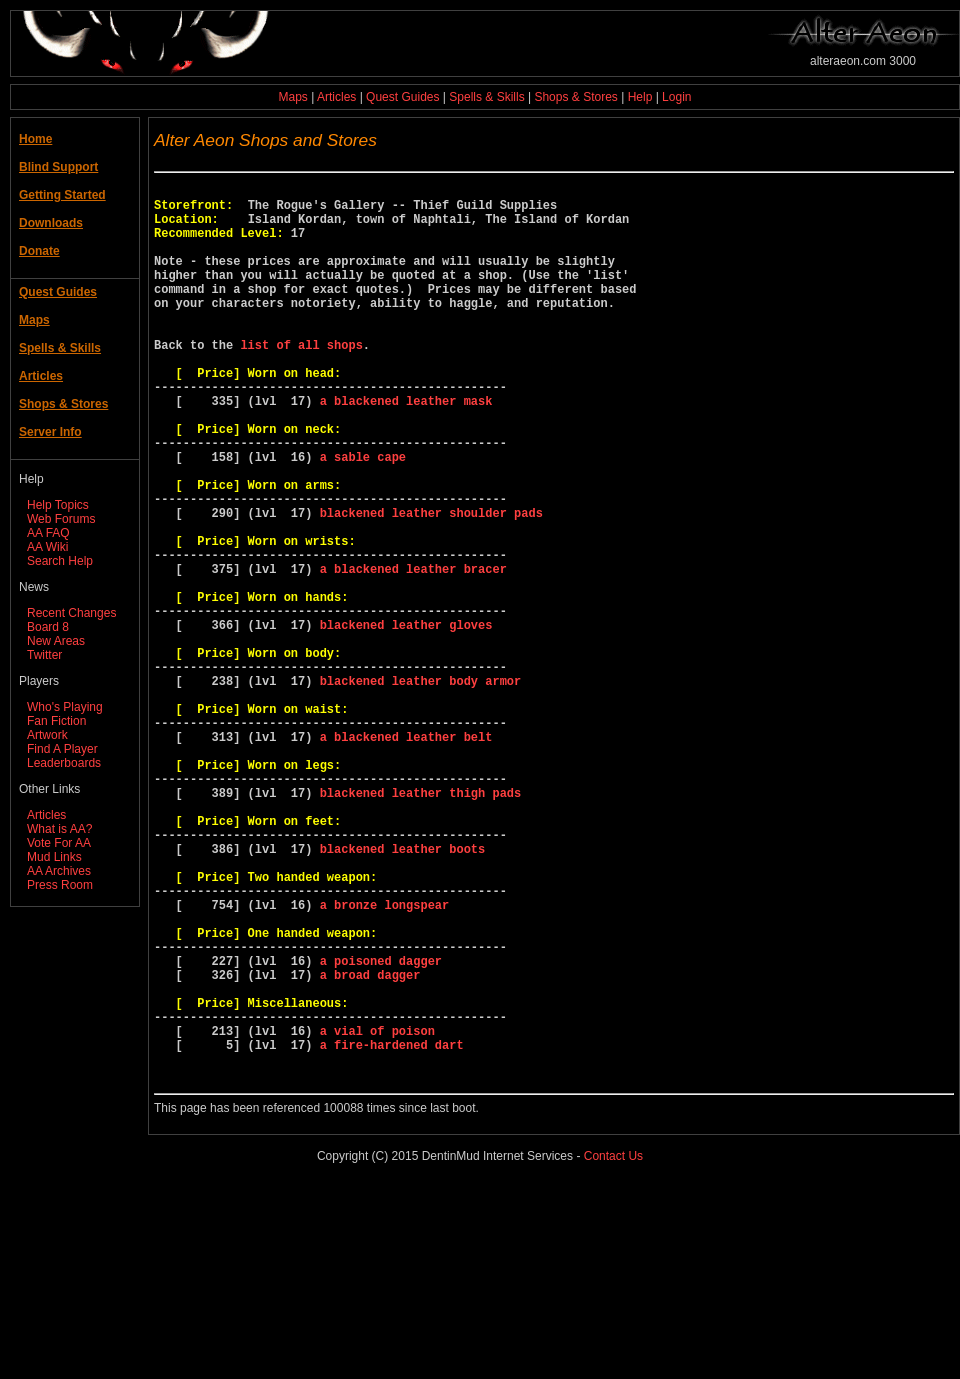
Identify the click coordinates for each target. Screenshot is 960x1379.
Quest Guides (402, 97)
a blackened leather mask (406, 448)
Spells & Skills (486, 97)
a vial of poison (377, 1213)
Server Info (50, 432)
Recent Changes (71, 613)
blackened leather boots (403, 992)
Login (676, 97)
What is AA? (59, 829)
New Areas (56, 641)
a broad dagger (370, 1145)
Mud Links (54, 857)
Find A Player (62, 749)
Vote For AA (59, 843)
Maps (293, 97)
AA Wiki (47, 547)
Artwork (47, 735)
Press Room (60, 885)
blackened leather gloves (406, 720)
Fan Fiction (56, 721)
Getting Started (62, 195)
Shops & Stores (575, 97)
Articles (336, 97)
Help (640, 97)
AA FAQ (48, 533)
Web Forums (61, 519)
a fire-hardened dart (392, 1230)
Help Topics (58, 505)
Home (35, 139)
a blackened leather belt (406, 856)
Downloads (51, 223)
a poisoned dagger (381, 1128)
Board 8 (48, 627)
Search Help (60, 561)
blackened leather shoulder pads (431, 584)
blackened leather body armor (421, 788)
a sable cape (363, 516)
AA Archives (59, 871)
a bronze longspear (385, 1060)
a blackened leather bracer (413, 652)
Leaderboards (64, 763)
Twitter (44, 655)
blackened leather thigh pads (421, 924)
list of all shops (301, 380)
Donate (39, 251)
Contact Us (613, 1348)
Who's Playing (65, 707)
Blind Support (58, 167)
